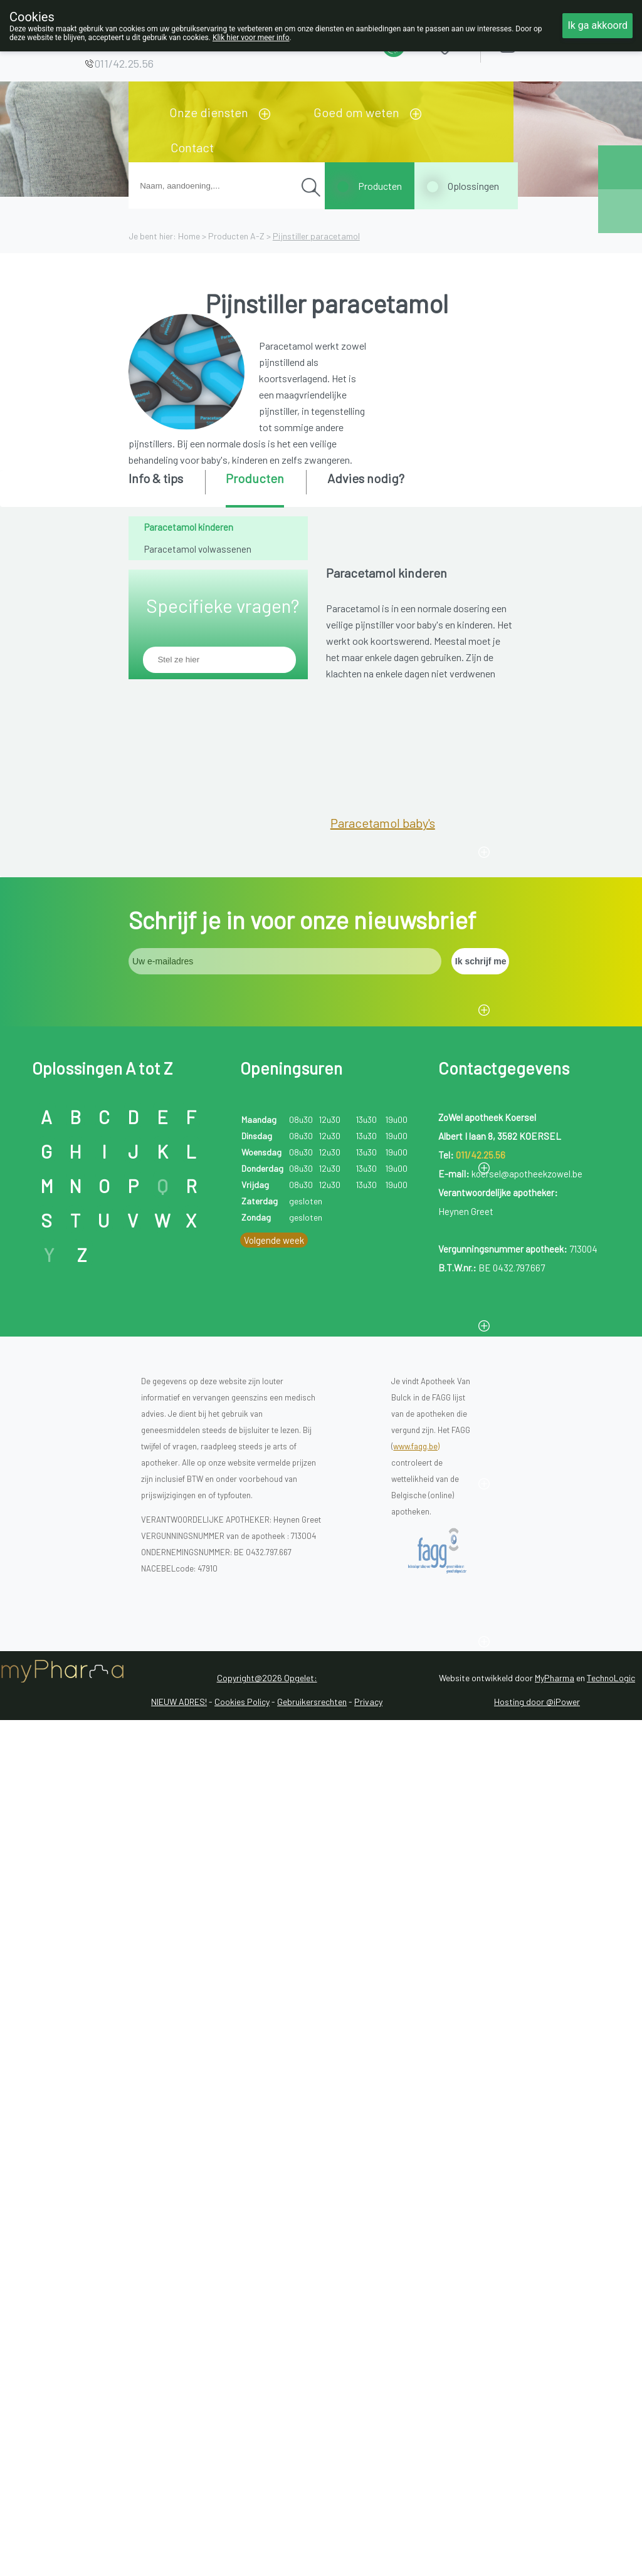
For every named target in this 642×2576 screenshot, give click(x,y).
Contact (192, 147)
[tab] (166, 487)
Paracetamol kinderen (188, 527)
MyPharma (554, 2421)
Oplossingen (473, 186)
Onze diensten (208, 112)
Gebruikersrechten (312, 2444)
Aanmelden (551, 44)
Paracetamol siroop (383, 1296)
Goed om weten (356, 112)
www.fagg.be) (416, 2189)
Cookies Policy (242, 2444)
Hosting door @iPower (537, 2444)
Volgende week (274, 1983)
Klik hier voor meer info (251, 37)
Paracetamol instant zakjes (403, 1454)
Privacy (368, 2444)
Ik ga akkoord (597, 25)
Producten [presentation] (255, 478)
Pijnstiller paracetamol (316, 236)
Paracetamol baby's (382, 822)
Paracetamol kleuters (388, 980)
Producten (380, 186)
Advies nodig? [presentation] (365, 478)
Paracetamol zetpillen (390, 1612)
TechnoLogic (611, 2421)
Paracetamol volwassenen (197, 549)
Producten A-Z (236, 236)
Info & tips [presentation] (156, 478)
